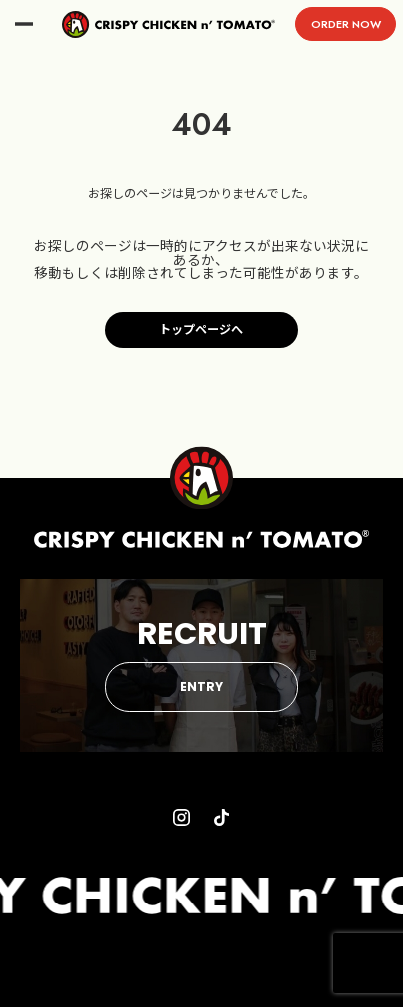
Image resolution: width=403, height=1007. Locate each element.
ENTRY (201, 686)
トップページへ (201, 330)
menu (24, 24)
